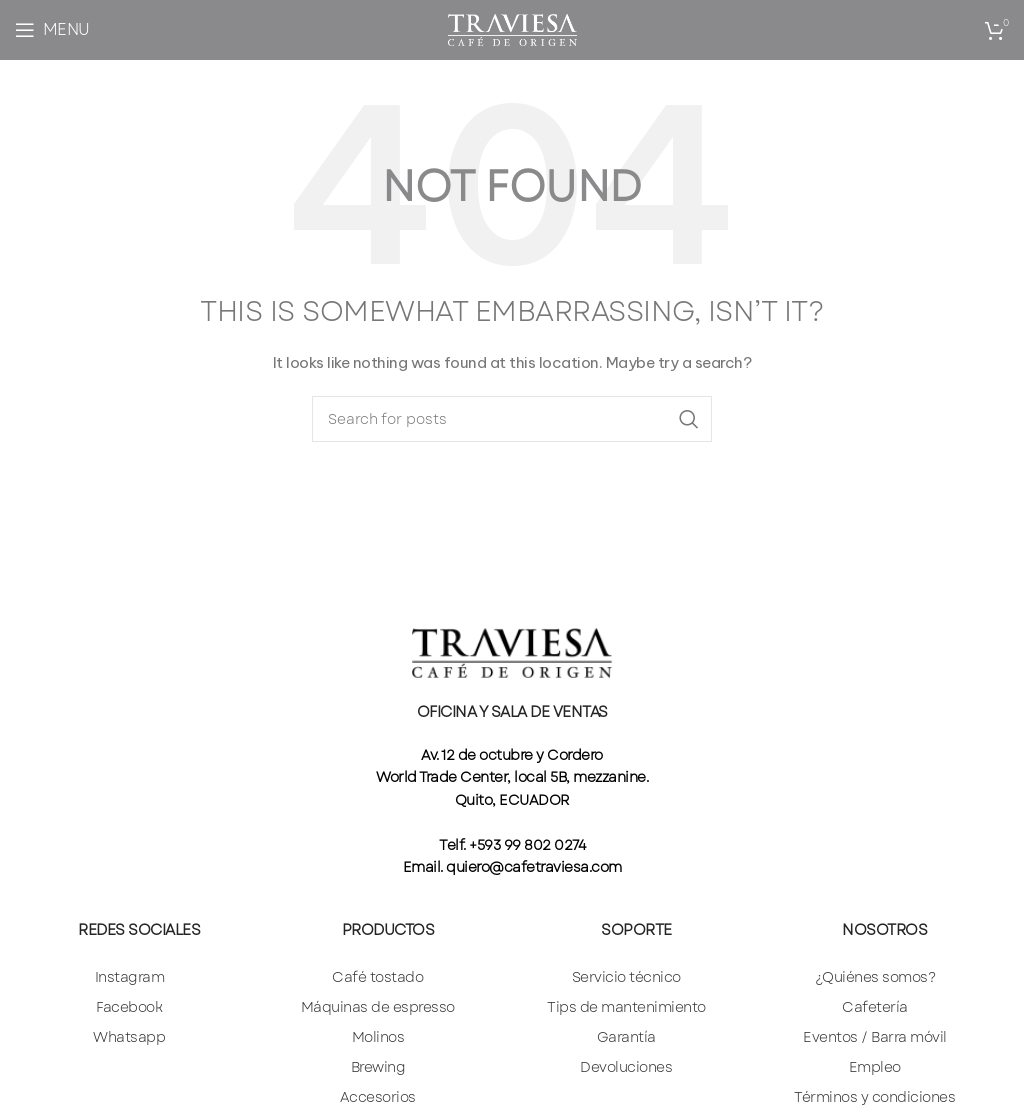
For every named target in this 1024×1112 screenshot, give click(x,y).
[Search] (512, 419)
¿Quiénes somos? (875, 977)
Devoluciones (626, 1067)
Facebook (129, 1007)
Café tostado (377, 977)
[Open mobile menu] (52, 30)
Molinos (378, 1037)
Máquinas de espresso (378, 1007)
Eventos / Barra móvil (875, 1037)
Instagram (130, 977)
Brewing (378, 1067)
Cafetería (875, 1007)
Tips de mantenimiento (626, 1007)
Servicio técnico (626, 977)
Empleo (875, 1067)
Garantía (626, 1037)
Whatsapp (129, 1037)
